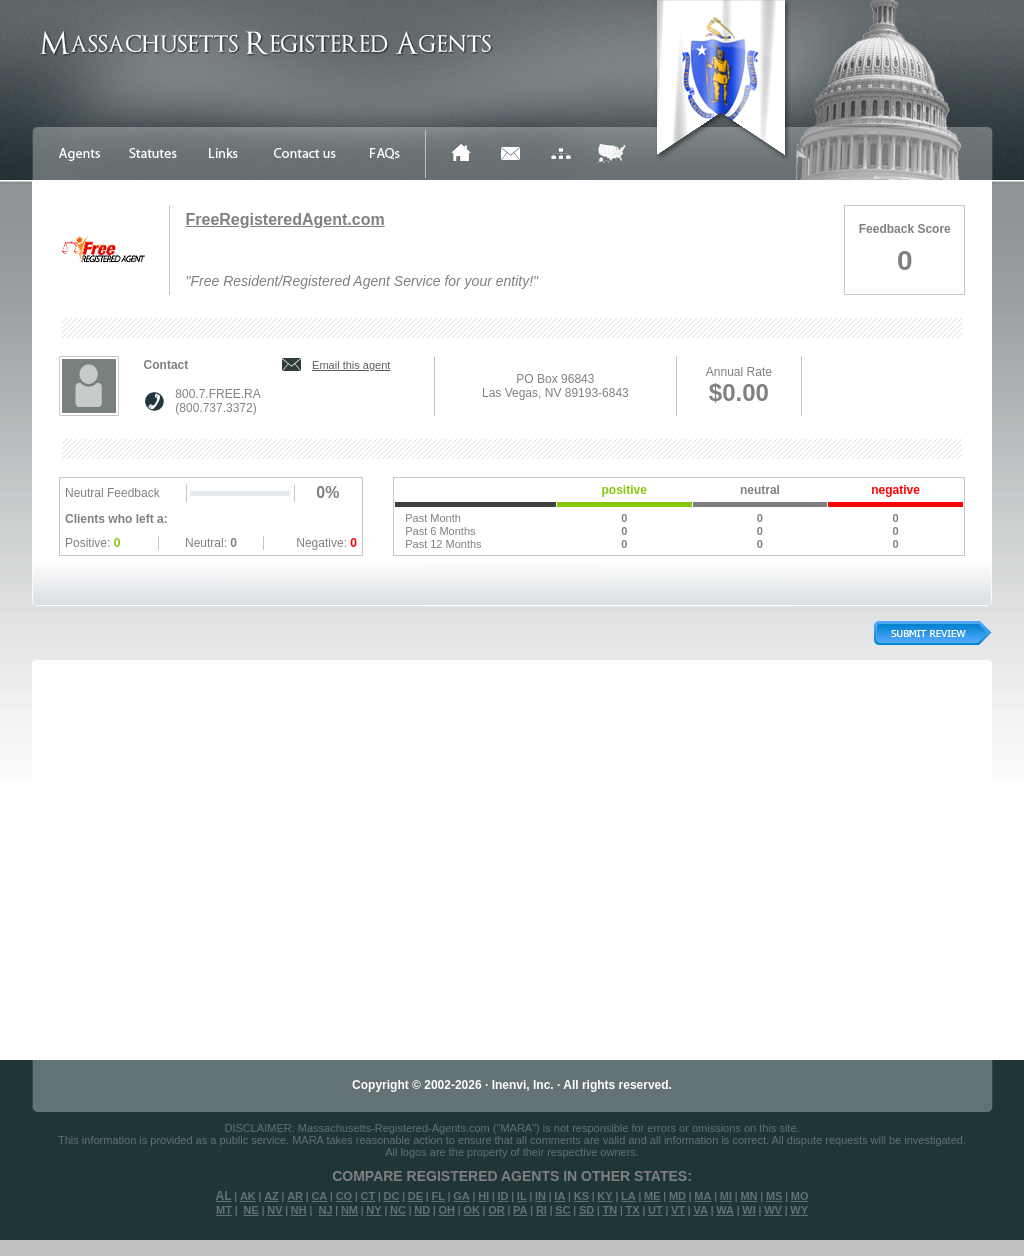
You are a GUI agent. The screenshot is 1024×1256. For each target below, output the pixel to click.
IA (559, 1196)
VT (678, 1210)
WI (748, 1210)
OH (446, 1210)
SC (562, 1210)
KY (604, 1196)
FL (437, 1196)
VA (700, 1210)
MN (748, 1196)
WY (799, 1210)
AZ (271, 1196)
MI (726, 1196)
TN (610, 1210)
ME (652, 1196)
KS (581, 1196)
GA (461, 1196)
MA (702, 1196)
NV (274, 1210)
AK (248, 1196)
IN (540, 1196)
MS (774, 1196)
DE (415, 1196)
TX (633, 1210)
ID (502, 1196)
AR (295, 1196)
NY (373, 1210)
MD (677, 1196)
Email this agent (351, 365)
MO (800, 1196)
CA (319, 1196)
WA (725, 1210)
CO (344, 1196)
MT (224, 1210)
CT (368, 1196)
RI (541, 1210)
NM (349, 1210)
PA (520, 1210)
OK (471, 1210)
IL (522, 1196)
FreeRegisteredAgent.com (284, 219)
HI (483, 1196)
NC (398, 1210)
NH (299, 1210)
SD (586, 1210)
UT (655, 1210)
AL (224, 1196)
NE (251, 1210)
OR (496, 1210)
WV (773, 1210)
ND (422, 1210)
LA (628, 1196)
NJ (325, 1210)
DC (392, 1196)
